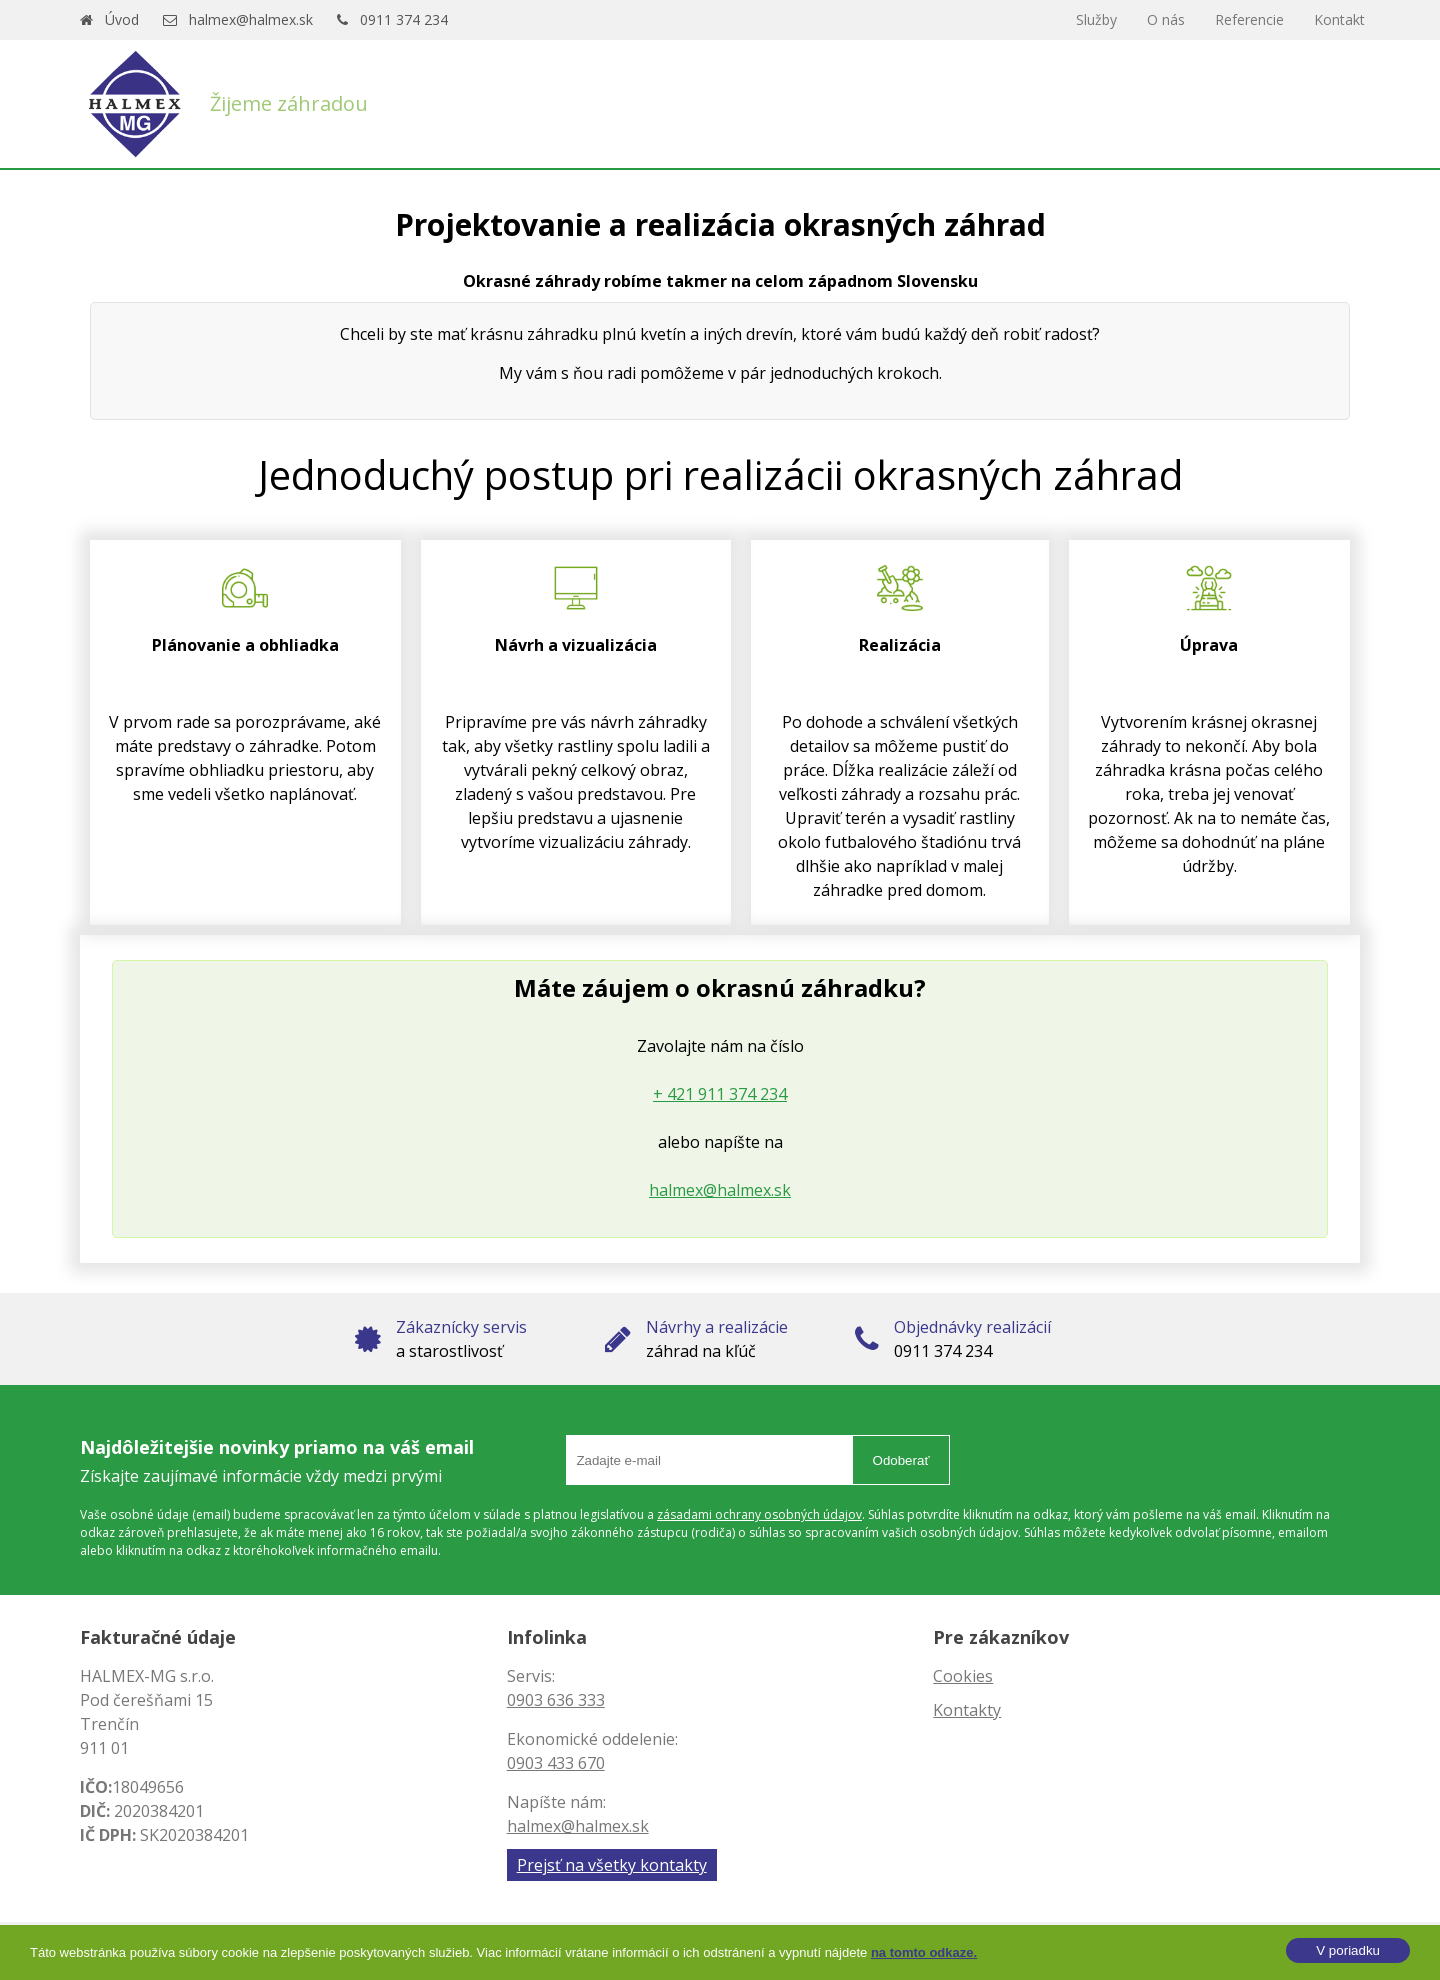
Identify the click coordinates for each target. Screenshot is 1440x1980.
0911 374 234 (404, 19)
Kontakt (1339, 19)
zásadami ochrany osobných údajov (759, 1514)
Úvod (122, 19)
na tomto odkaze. (924, 1952)
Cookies (963, 1676)
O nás (1166, 19)
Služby (1096, 19)
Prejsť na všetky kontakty (612, 1865)
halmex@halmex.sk (251, 19)
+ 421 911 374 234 (720, 1094)
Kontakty (967, 1710)
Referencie (1249, 19)
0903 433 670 (556, 1763)
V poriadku (1348, 1950)
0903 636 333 (556, 1700)
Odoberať (901, 1460)
